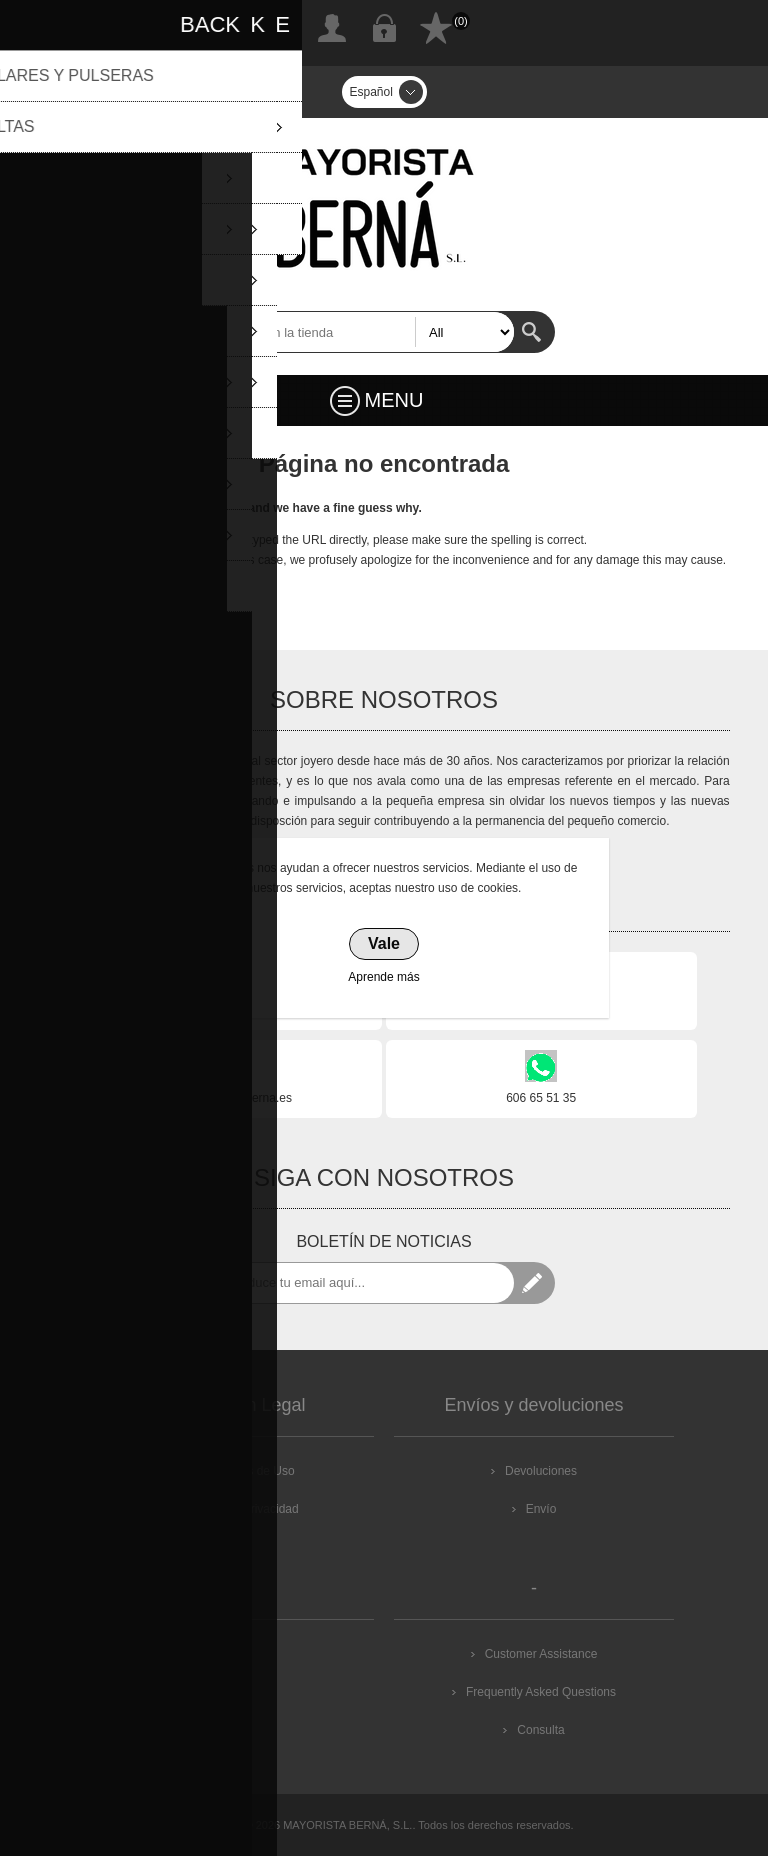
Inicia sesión (384, 28)
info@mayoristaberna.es (227, 1098)
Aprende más (383, 977)
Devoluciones (541, 1471)
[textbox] (364, 332)
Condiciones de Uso (240, 1471)
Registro (332, 28)
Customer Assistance (541, 1654)
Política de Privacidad (240, 1509)
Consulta (540, 1730)
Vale (384, 943)
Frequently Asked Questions (541, 1692)
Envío (541, 1509)
